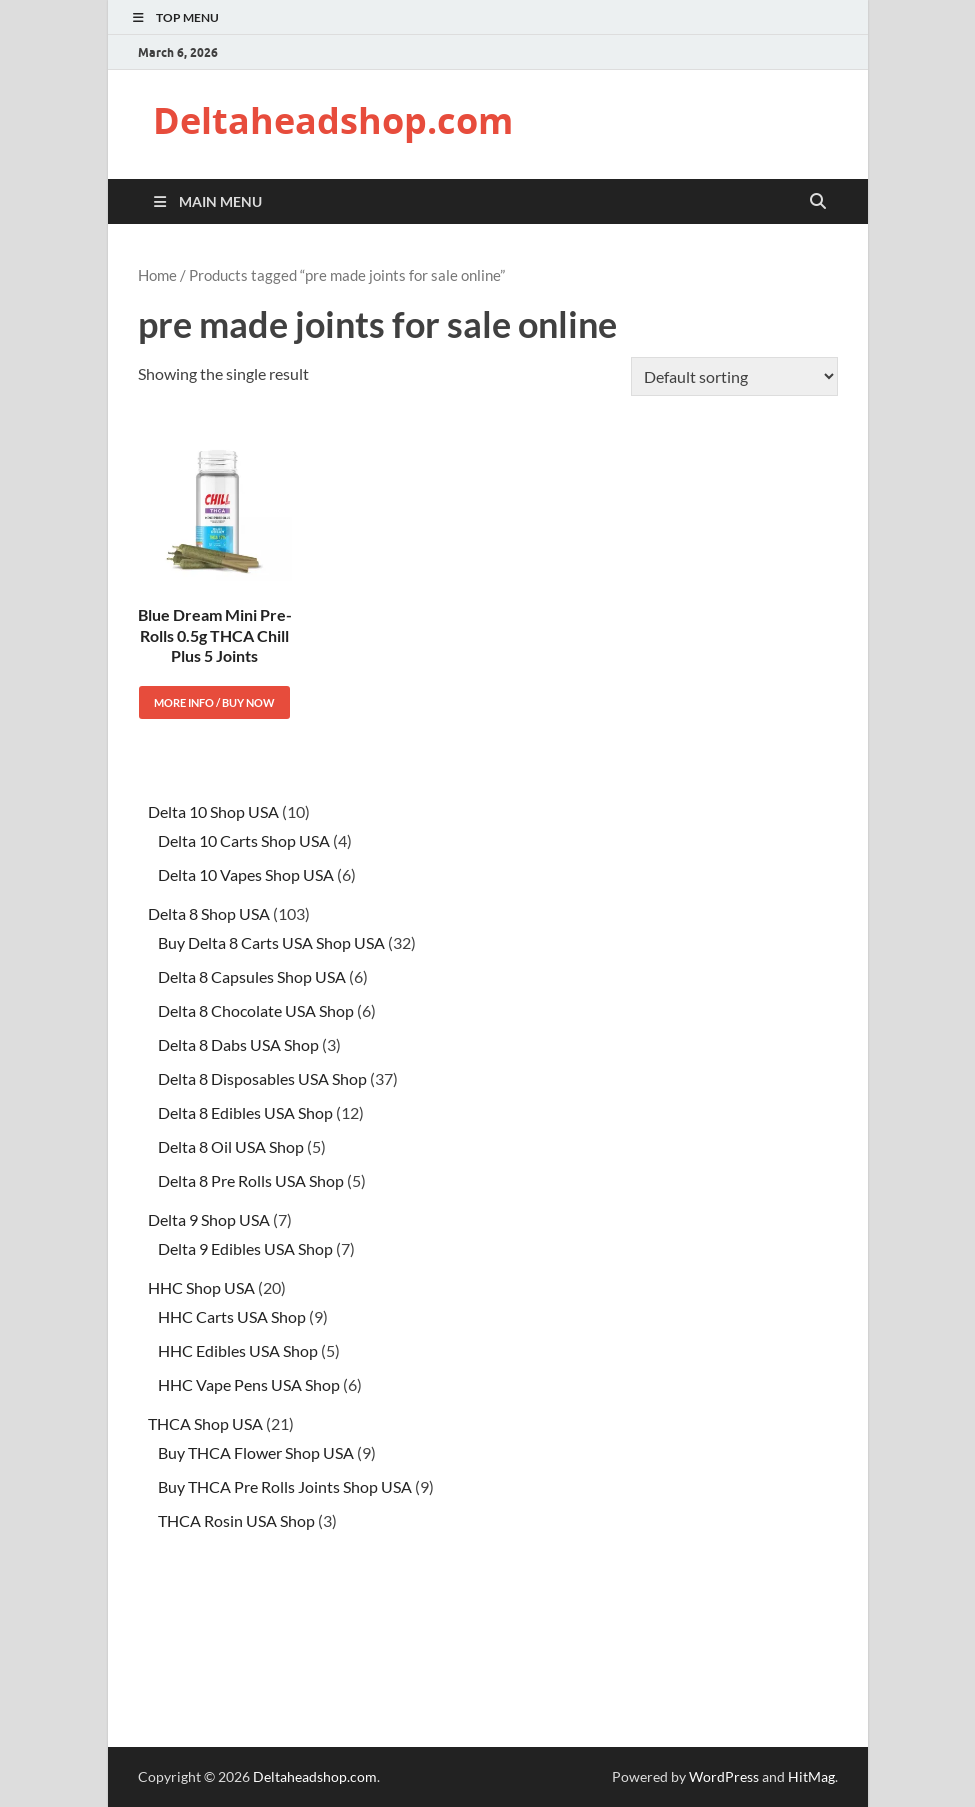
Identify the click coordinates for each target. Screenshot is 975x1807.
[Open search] (818, 202)
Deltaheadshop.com (333, 120)
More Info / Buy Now (214, 702)
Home (157, 275)
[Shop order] (734, 376)
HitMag (811, 1776)
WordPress (724, 1776)
